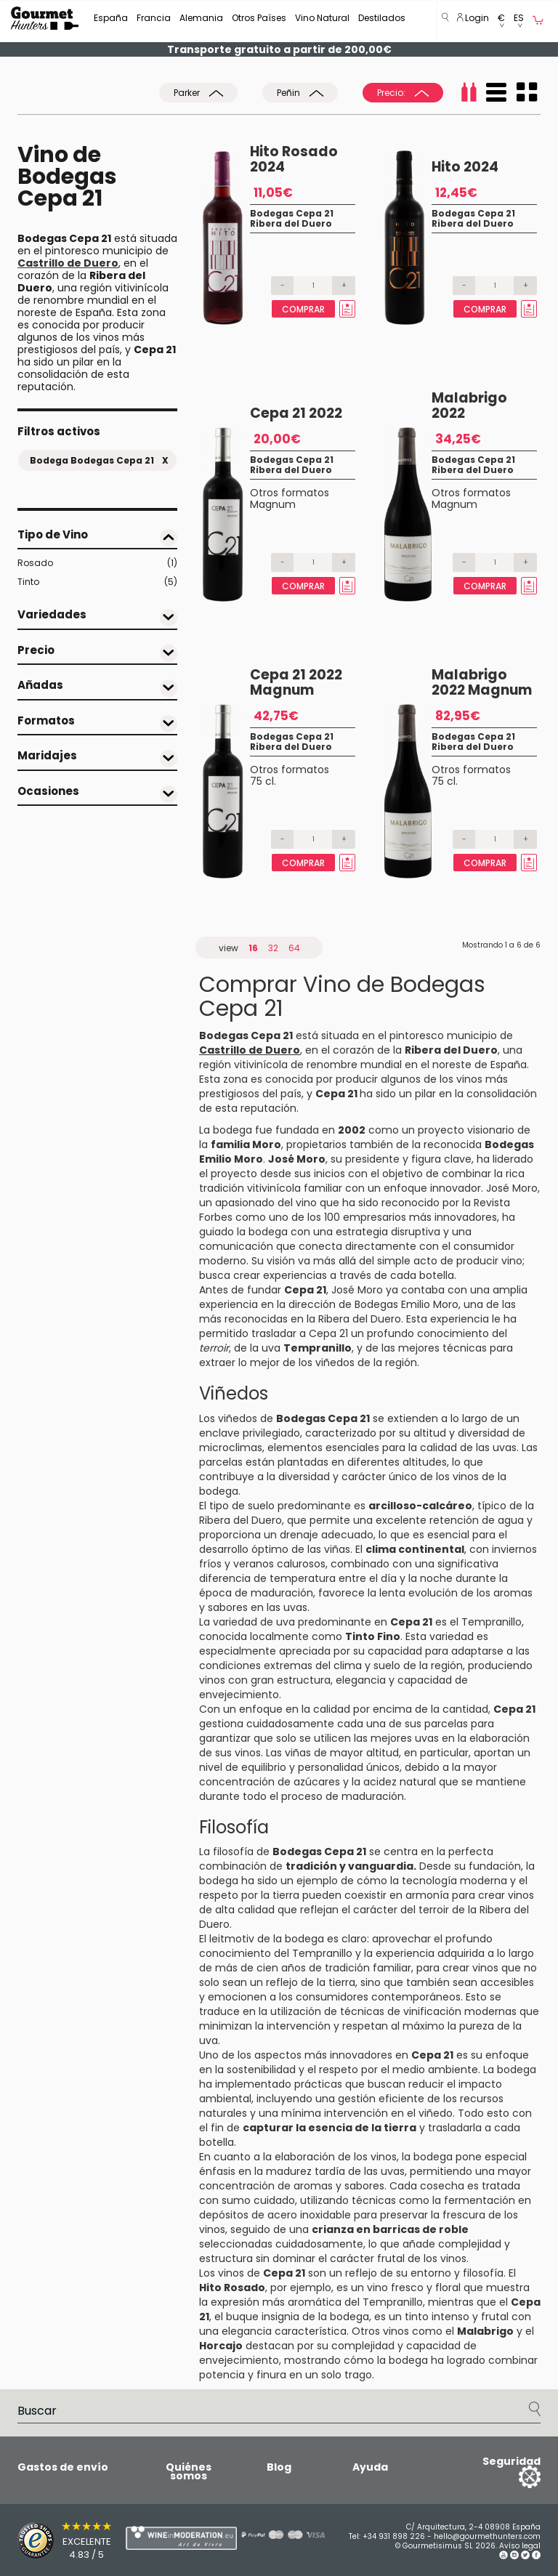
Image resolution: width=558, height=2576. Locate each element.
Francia (154, 18)
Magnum (273, 504)
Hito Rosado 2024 (294, 159)
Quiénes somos (188, 2471)
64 (294, 948)
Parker (198, 92)
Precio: (403, 92)
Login (473, 18)
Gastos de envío (62, 2467)
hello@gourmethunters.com (487, 2536)
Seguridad (511, 2461)
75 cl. (263, 781)
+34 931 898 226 (394, 2536)
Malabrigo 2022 (469, 405)
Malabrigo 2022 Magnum (482, 682)
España (111, 18)
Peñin (300, 92)
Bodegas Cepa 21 (291, 213)
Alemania (201, 18)
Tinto (97, 582)
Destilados (381, 18)
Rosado (97, 563)
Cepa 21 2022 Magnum (296, 682)
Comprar (303, 309)
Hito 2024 (465, 167)
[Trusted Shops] (46, 2540)
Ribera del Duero (291, 223)
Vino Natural (322, 18)
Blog (279, 2467)
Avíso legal (520, 2545)
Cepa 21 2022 (296, 413)
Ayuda (370, 2467)
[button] (501, 21)
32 (273, 948)
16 (253, 948)
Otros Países (259, 18)
